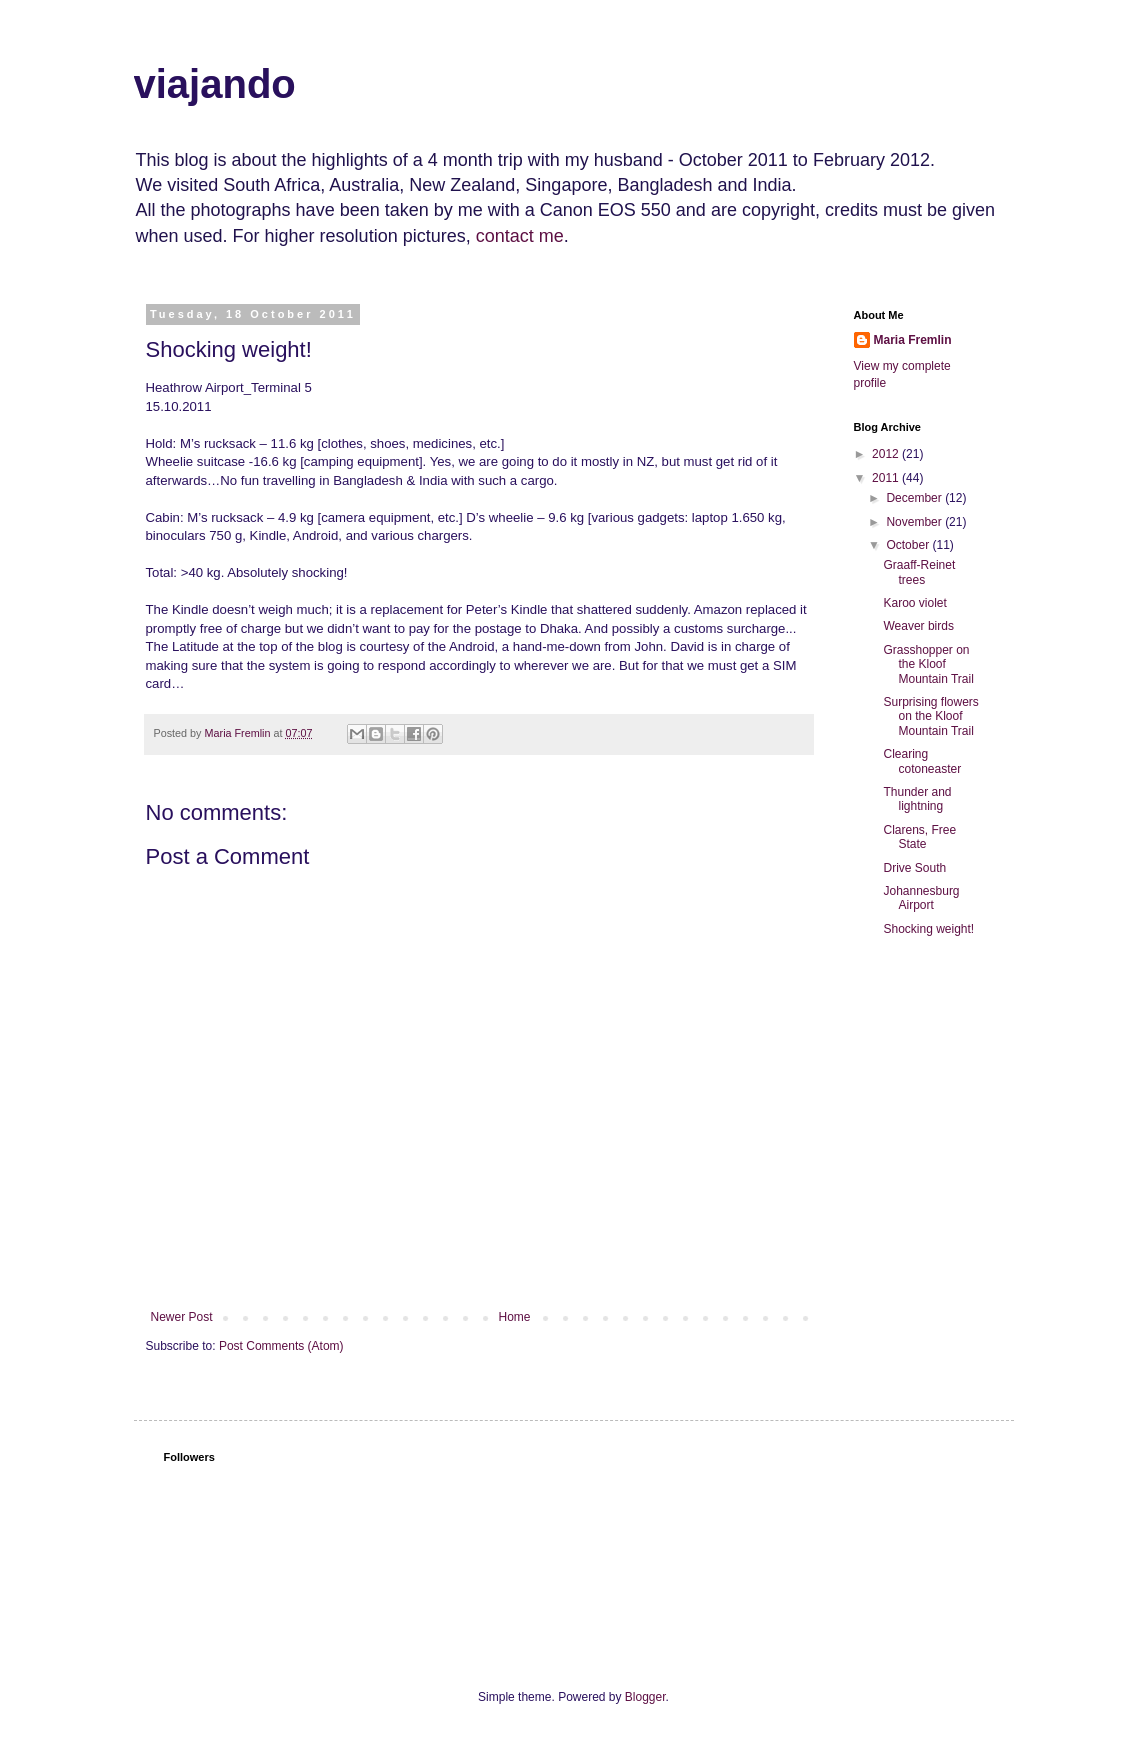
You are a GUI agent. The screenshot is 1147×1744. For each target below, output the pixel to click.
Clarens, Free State (919, 837)
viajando (215, 84)
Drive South (914, 868)
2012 (887, 454)
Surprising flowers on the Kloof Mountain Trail (930, 716)
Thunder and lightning (917, 799)
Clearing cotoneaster (922, 761)
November (915, 522)
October (909, 545)
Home (515, 1317)
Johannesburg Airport (921, 898)
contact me (520, 236)
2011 (887, 478)
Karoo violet (914, 603)
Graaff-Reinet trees (919, 572)
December (915, 498)
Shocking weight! (928, 929)
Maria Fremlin (913, 340)
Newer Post (182, 1317)
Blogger (645, 1697)
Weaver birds (918, 626)
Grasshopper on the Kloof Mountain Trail (928, 664)
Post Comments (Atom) (281, 1346)
